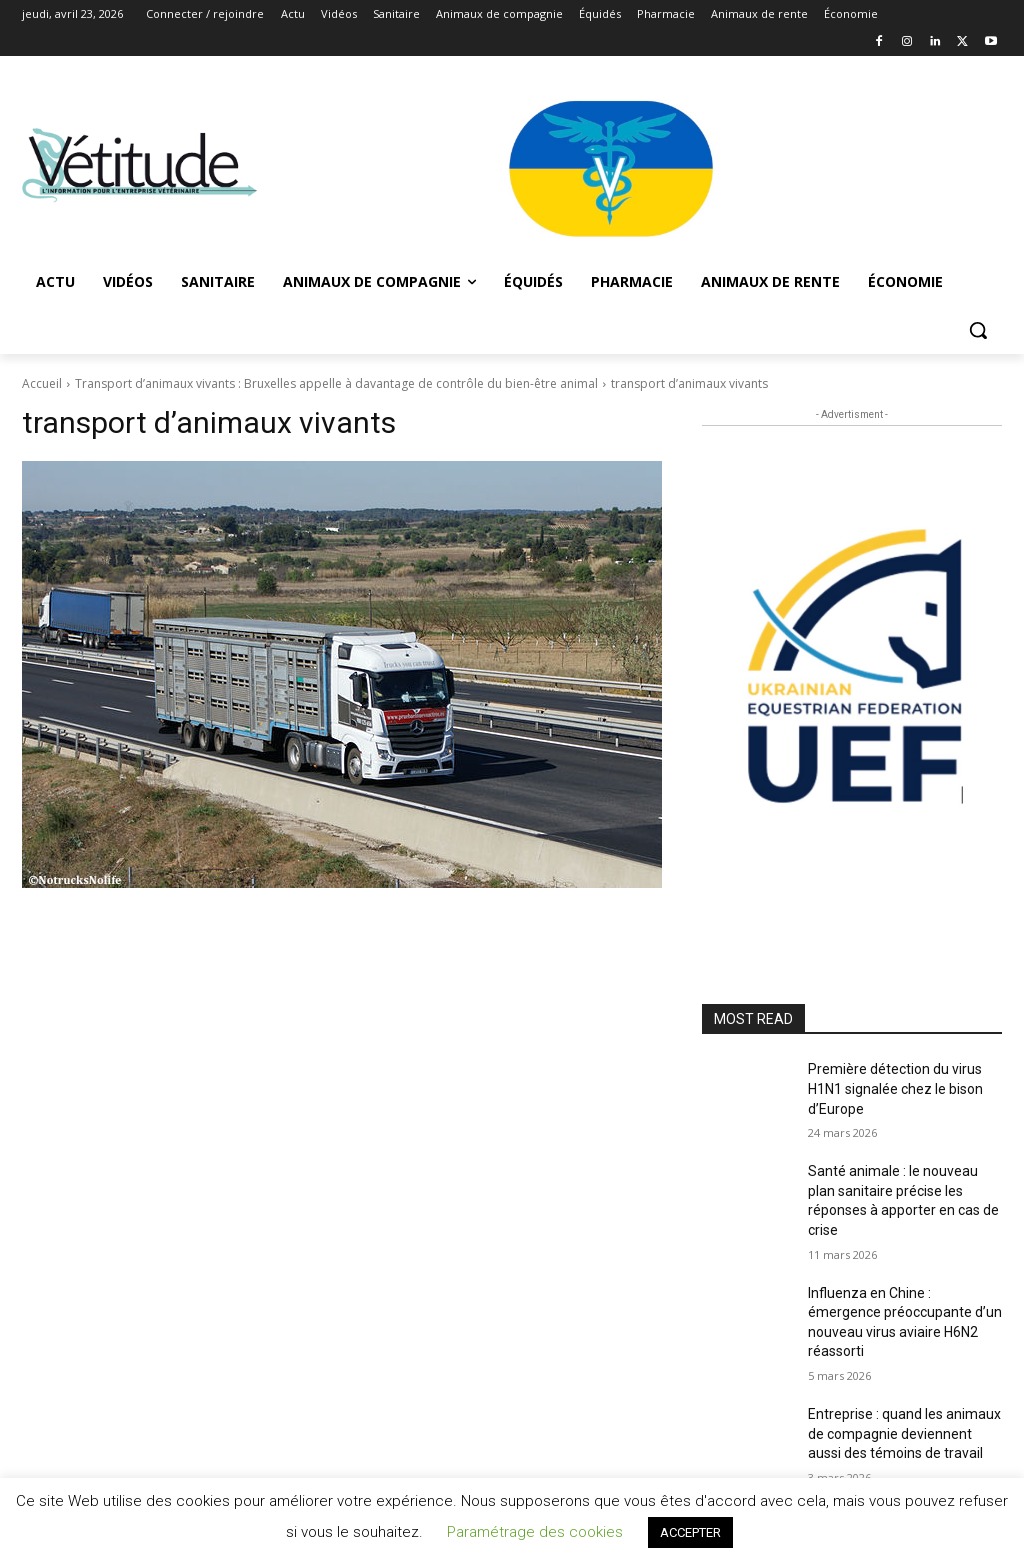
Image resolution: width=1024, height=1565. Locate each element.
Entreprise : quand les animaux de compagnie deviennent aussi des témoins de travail (904, 1433)
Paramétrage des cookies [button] (535, 1532)
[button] (978, 330)
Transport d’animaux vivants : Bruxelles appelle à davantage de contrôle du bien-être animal (336, 383)
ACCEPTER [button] (690, 1532)
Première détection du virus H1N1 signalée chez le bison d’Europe (895, 1088)
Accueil (42, 383)
